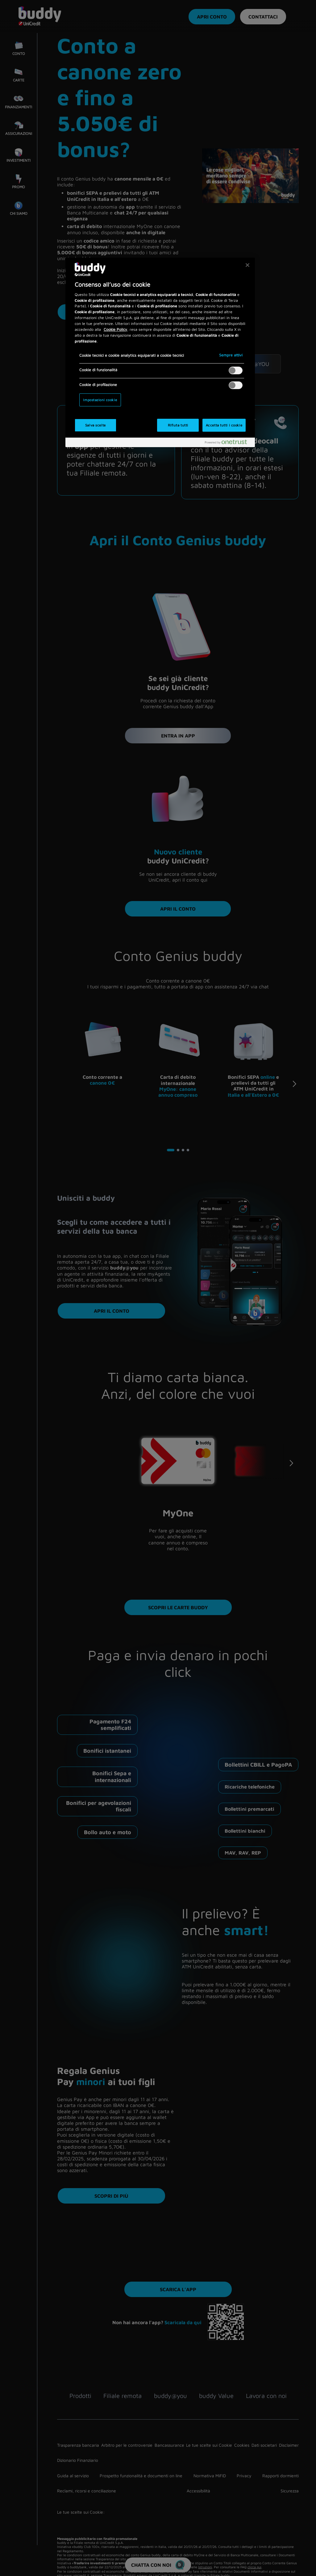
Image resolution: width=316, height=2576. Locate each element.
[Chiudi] (247, 265)
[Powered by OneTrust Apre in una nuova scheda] (228, 443)
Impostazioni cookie (100, 400)
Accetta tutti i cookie (224, 425)
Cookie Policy (115, 329)
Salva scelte (95, 425)
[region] (160, 352)
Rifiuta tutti (178, 425)
